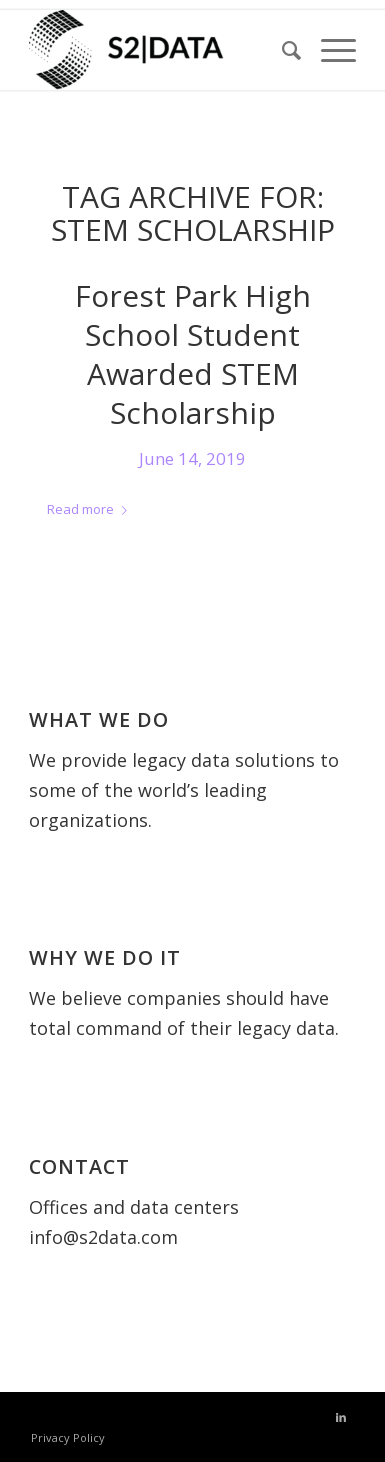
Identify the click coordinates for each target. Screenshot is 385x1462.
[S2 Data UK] (160, 50)
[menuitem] (281, 50)
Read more (91, 509)
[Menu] (328, 50)
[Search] (281, 50)
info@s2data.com (103, 1237)
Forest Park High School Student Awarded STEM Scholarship (193, 354)
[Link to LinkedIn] (341, 1417)
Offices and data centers (134, 1207)
